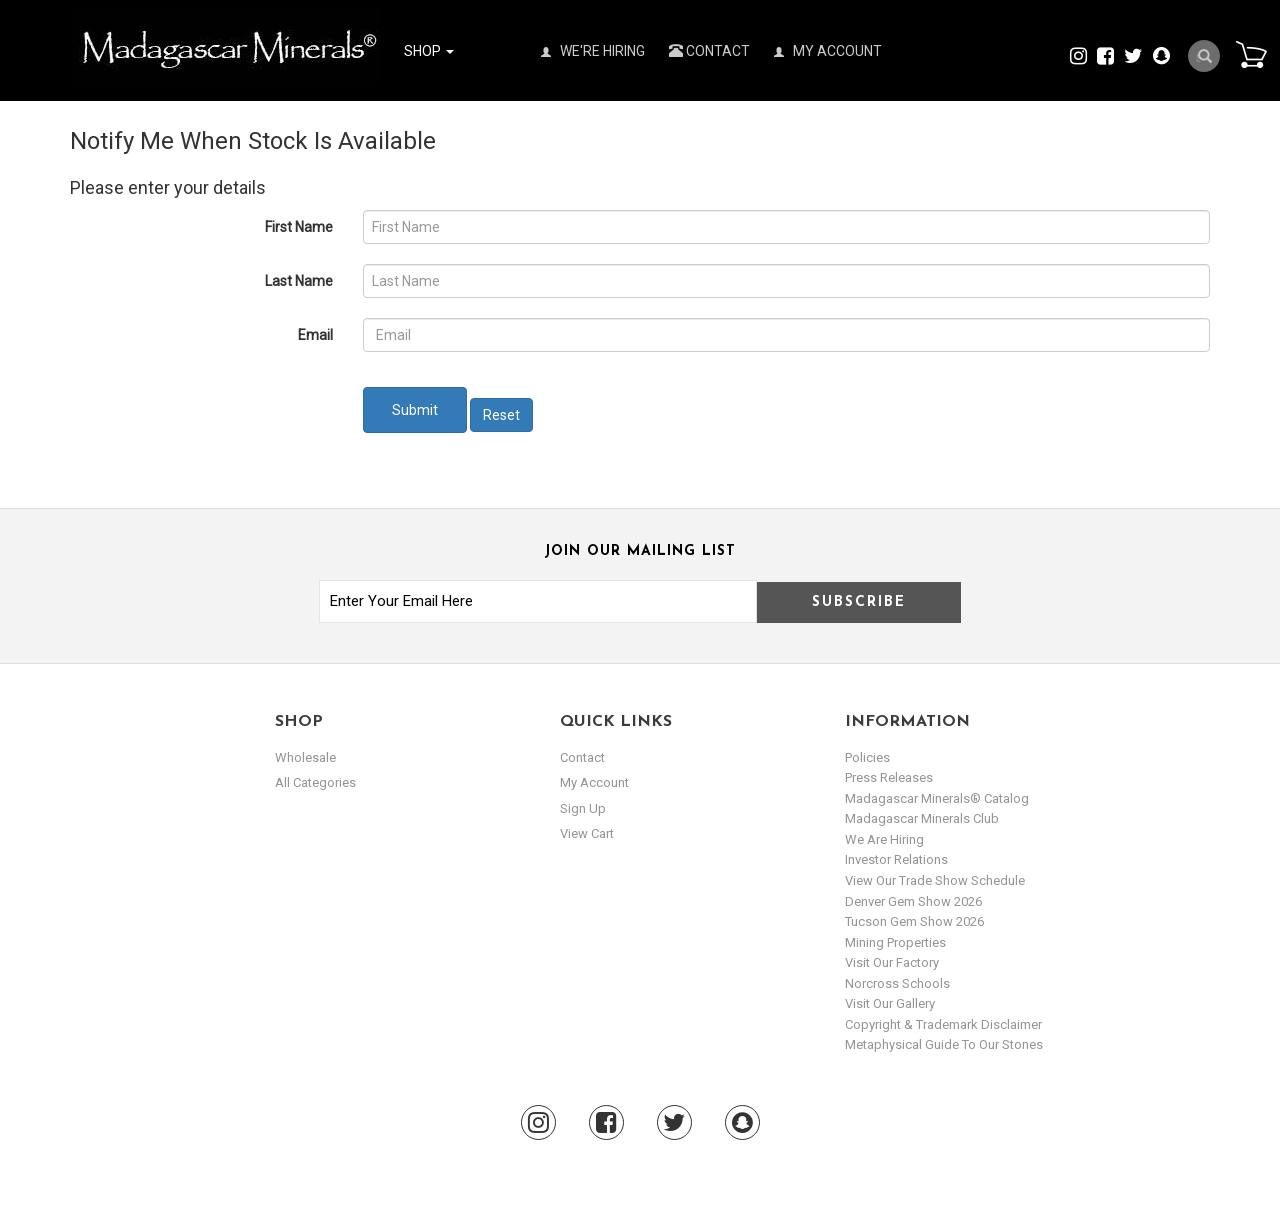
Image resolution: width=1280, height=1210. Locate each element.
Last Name (299, 281)
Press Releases (889, 777)
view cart (587, 833)
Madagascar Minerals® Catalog (937, 798)
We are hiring (884, 839)
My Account (828, 51)
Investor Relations (896, 859)
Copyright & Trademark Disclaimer (943, 1024)
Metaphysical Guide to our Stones (944, 1044)
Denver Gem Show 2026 (913, 901)
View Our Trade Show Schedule (935, 880)
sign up (583, 808)
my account (594, 782)
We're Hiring (593, 51)
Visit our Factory (892, 962)
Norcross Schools (897, 983)
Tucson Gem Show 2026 (914, 921)
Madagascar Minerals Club (922, 818)
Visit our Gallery (890, 1003)
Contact (709, 51)
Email (315, 335)
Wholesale (305, 757)
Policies (867, 757)
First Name (299, 227)
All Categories (315, 782)
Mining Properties (895, 942)
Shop (429, 51)
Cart (1251, 54)
